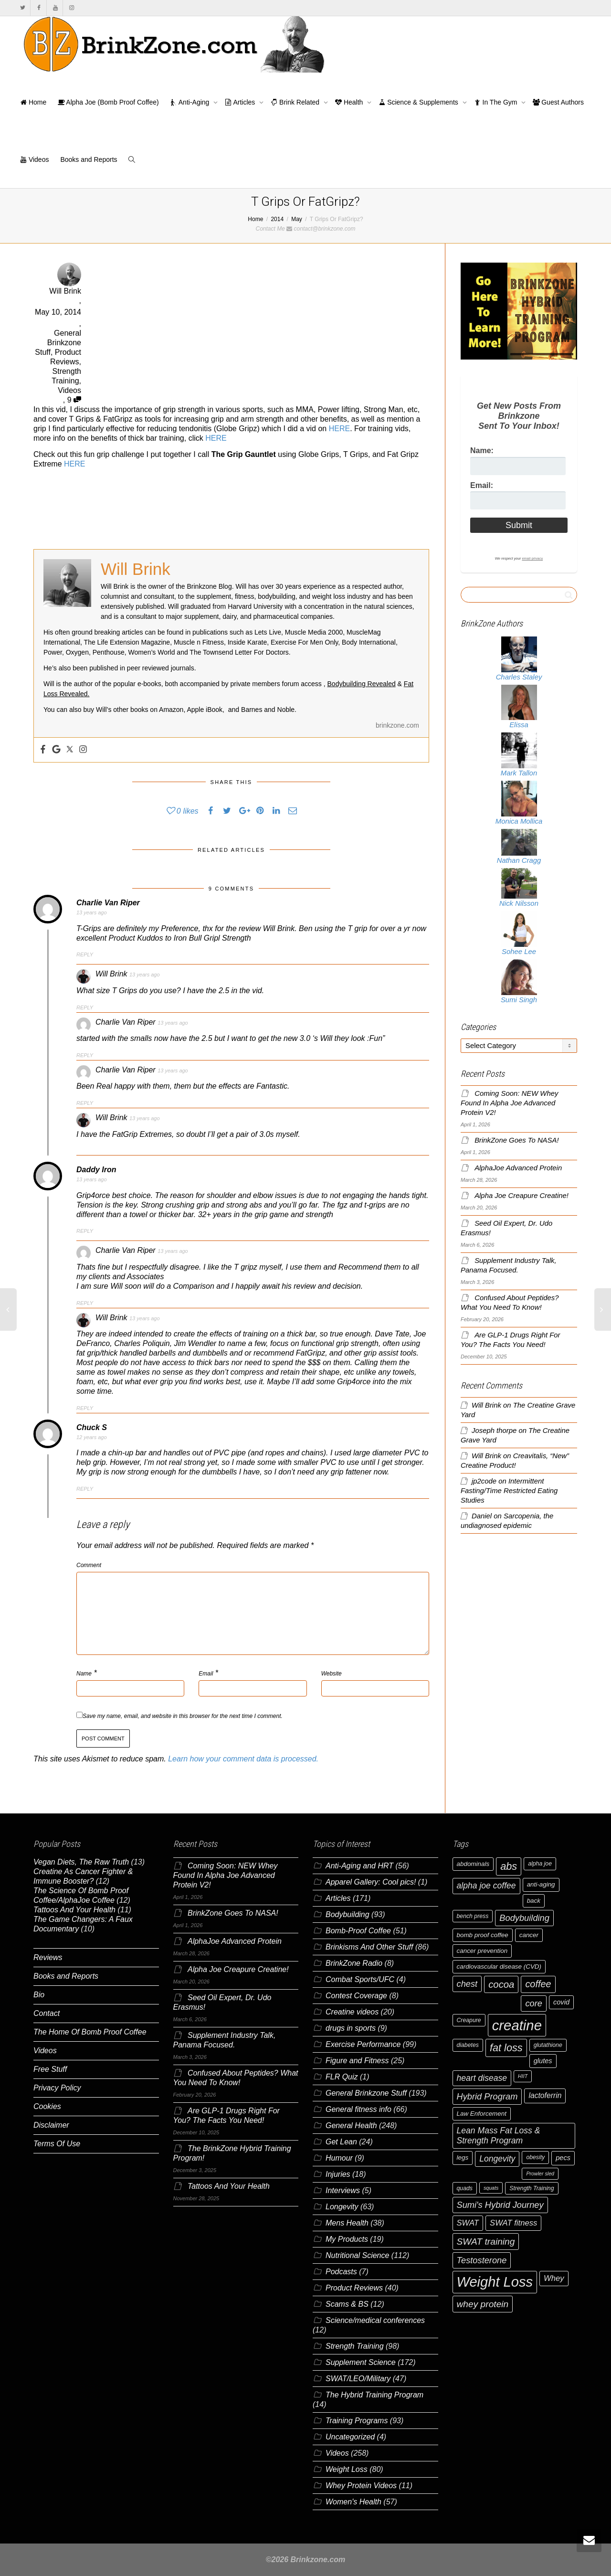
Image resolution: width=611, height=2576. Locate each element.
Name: (482, 450)
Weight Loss (347, 2469)
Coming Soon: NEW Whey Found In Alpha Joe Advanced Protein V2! (509, 1103)
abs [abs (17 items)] (508, 1866)
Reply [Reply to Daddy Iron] (84, 1231)
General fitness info (358, 2109)
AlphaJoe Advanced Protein (518, 1168)
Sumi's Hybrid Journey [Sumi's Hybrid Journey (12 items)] (500, 2205)
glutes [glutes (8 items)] (543, 2061)
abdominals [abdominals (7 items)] (473, 1863)
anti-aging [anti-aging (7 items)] (541, 1884)
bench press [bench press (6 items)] (473, 1916)
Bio (38, 1995)
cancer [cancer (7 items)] (528, 1935)
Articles (241, 102)
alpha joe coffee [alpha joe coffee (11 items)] (486, 1885)
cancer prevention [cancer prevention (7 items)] (482, 1950)
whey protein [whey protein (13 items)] (483, 2304)
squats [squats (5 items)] (491, 2188)
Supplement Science (361, 2362)
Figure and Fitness (357, 2061)
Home (33, 102)
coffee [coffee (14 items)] (538, 1984)
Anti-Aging (190, 102)
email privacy (532, 558)
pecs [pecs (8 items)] (563, 2158)
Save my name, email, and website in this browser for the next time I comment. (183, 1716)
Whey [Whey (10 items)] (554, 2278)
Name (84, 1673)
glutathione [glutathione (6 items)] (548, 2045)
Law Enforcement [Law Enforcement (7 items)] (481, 2113)
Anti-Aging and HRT (359, 1866)
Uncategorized (350, 2437)
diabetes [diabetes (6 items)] (468, 2045)
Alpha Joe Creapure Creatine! (521, 1195)
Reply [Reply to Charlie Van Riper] (84, 954)
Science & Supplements (419, 102)
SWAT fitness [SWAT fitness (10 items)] (513, 2222)
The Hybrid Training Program (374, 2395)
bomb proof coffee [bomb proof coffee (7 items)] (482, 1935)
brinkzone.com (397, 725)
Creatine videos (352, 2012)
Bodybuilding (347, 1914)
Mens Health (347, 2223)
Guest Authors (558, 102)
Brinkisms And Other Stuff (369, 1947)
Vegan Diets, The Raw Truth (81, 1862)
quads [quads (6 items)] (465, 2188)
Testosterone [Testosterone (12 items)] (482, 2260)
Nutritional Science (357, 2255)
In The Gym (496, 102)
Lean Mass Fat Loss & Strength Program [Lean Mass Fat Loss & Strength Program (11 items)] (498, 2135)
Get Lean (341, 2142)
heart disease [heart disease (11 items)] (482, 2078)
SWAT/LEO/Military (358, 2379)
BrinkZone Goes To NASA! (516, 1140)
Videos (34, 159)
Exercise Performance (363, 2044)
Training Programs (357, 2421)
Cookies (47, 2106)
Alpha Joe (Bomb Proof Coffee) (108, 102)
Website (331, 1673)
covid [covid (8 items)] (561, 2002)
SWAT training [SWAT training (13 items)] (486, 2242)
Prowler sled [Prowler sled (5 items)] (540, 2173)
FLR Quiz (342, 2077)
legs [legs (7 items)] (463, 2157)
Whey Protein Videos (361, 2485)
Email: (481, 485)
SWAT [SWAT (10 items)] (468, 2222)
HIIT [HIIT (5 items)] (522, 2076)
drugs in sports (351, 2028)
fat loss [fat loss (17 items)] (506, 2048)
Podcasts (341, 2272)
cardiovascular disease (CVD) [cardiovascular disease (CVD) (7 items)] (499, 1966)
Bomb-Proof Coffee (358, 1931)
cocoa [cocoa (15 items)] (501, 1984)
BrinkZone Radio (354, 1963)
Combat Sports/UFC (360, 1979)
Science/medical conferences (375, 2320)
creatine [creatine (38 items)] (517, 2025)
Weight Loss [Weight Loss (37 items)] (495, 2282)
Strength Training (355, 2346)
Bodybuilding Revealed (361, 684)
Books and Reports (88, 159)
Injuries (338, 2174)
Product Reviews (354, 2288)
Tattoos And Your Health (74, 1910)
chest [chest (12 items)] (467, 1984)
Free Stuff (50, 2069)
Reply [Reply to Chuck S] (84, 1489)
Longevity (342, 2207)
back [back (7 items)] (533, 1900)
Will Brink (486, 1405)
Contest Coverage (356, 1996)
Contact (46, 2013)
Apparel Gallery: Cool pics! (371, 1882)
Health (350, 102)
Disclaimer (51, 2125)
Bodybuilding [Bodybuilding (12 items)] (524, 1918)
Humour (339, 2158)
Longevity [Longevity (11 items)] (497, 2158)
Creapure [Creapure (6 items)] (469, 2020)
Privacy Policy (57, 2088)
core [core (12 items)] (533, 2003)
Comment (88, 1565)
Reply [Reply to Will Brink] (84, 1007)
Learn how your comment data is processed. (243, 1759)
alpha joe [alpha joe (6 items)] (540, 1863)
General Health (351, 2125)
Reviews (47, 1957)
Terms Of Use (56, 2144)
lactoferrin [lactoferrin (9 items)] (544, 2095)
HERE (339, 428)
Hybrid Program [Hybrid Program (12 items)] (487, 2096)
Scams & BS (347, 2304)
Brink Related (296, 102)
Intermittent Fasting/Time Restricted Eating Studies (509, 1490)
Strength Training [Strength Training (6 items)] (531, 2188)
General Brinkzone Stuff (58, 342)
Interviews (343, 2190)
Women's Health (353, 2502)
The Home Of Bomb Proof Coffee (90, 2032)
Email (206, 1673)
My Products (347, 2239)
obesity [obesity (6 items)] (535, 2157)
